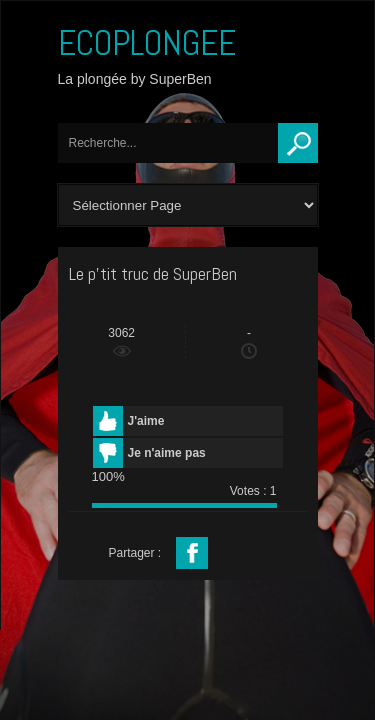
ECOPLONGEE (147, 43)
